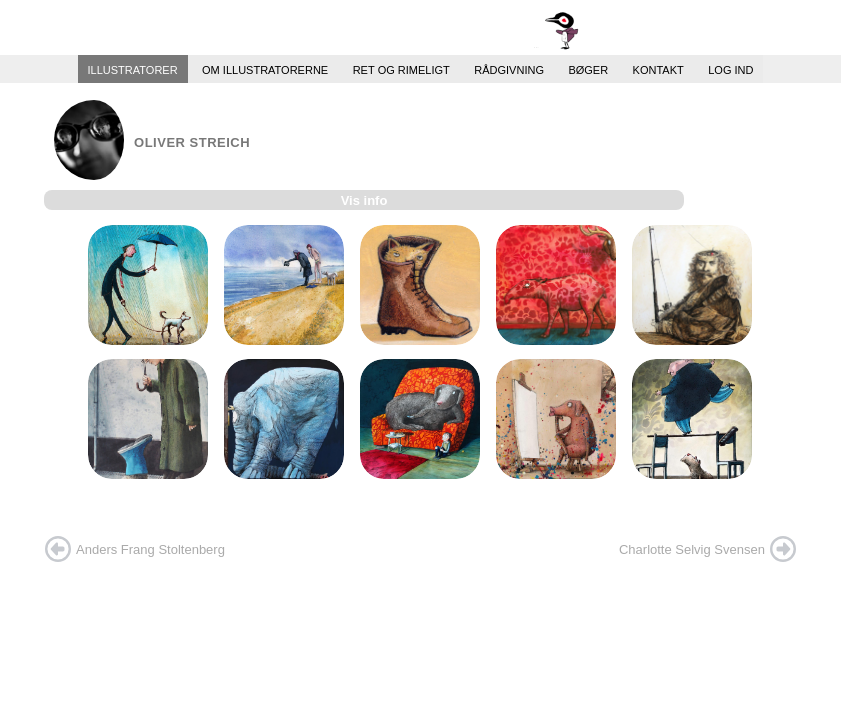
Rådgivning (509, 68)
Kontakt (658, 68)
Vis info (364, 200)
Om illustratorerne (265, 68)
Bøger (588, 68)
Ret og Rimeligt (401, 68)
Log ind (730, 68)
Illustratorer (133, 68)
